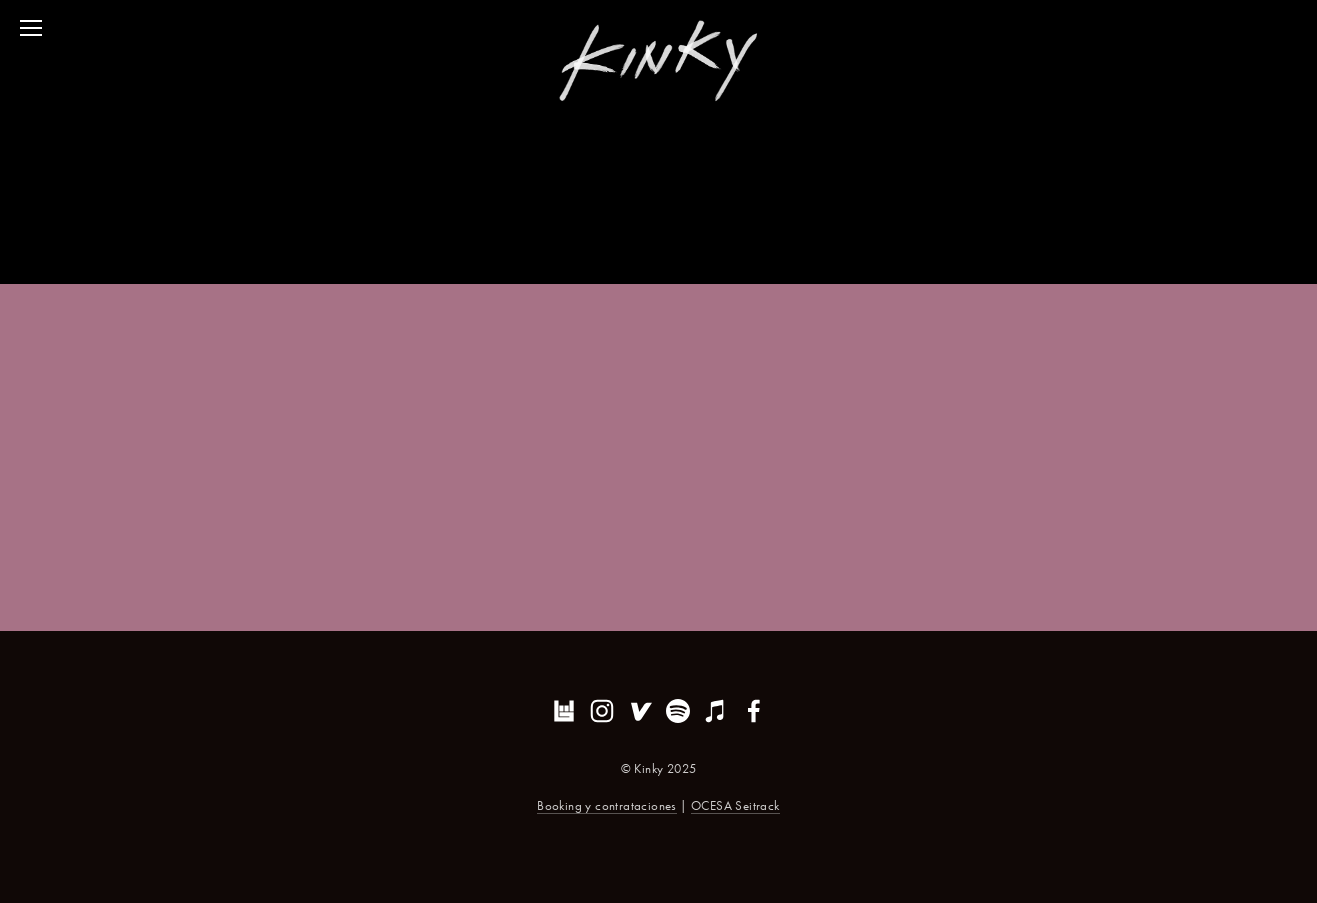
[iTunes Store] (716, 711)
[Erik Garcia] (678, 711)
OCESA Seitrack (735, 805)
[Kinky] (602, 711)
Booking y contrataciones (607, 805)
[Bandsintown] (564, 711)
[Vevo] (640, 711)
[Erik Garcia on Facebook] (754, 711)
